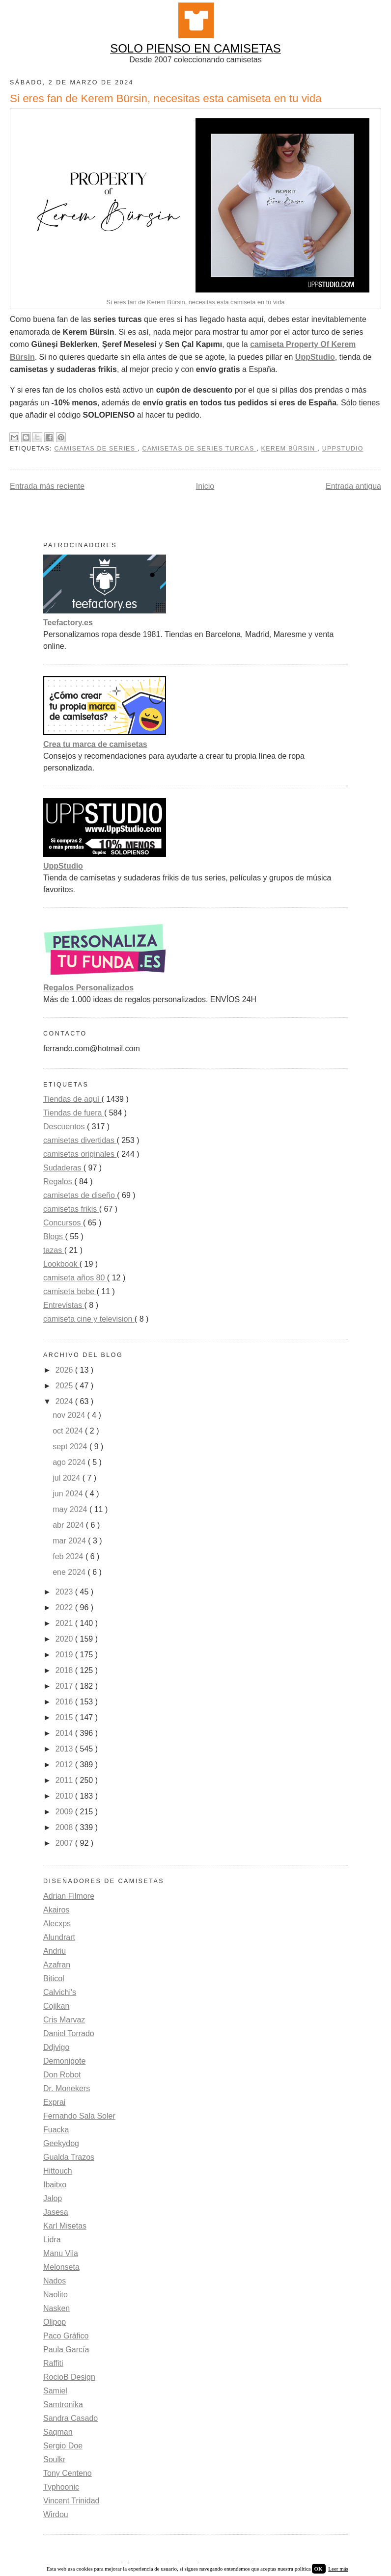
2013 (65, 1749)
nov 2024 (70, 1415)
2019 (65, 1654)
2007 (65, 1843)
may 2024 (71, 1509)
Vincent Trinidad (71, 2500)
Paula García (66, 2349)
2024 (65, 1401)
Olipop (54, 2322)
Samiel (55, 2391)
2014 (65, 1733)
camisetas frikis (71, 1209)
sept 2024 (71, 1446)
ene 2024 (70, 1572)
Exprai (54, 2102)
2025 (65, 1385)
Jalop (52, 2198)
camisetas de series (96, 448)
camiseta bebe (70, 1291)
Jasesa (55, 2212)
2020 (65, 1639)
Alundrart (59, 1937)
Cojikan (56, 2006)
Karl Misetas (64, 2226)
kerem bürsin (289, 448)
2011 (65, 1780)
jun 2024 (69, 1493)
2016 (65, 1702)
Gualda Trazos (68, 2157)
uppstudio (342, 448)
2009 (65, 1811)
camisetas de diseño (80, 1195)
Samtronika (63, 2404)
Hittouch (57, 2171)
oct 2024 (69, 1431)
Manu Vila (60, 2253)
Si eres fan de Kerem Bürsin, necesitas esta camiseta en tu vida (196, 302)
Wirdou (55, 2514)
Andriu (54, 1951)
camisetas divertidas (79, 1140)
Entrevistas (63, 1305)
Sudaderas (63, 1168)
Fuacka (56, 2129)
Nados (54, 2281)
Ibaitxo (54, 2184)
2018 (65, 1670)
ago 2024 (70, 1462)
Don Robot (62, 2075)
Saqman (58, 2432)
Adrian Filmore (68, 1896)
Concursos (63, 1223)
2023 (65, 1592)
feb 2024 (69, 1556)
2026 (65, 1370)
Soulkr (54, 2459)
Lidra (52, 2239)
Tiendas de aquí (72, 1099)
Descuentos (65, 1126)
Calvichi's (59, 1992)
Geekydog (61, 2143)
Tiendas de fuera (73, 1113)
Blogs (54, 1236)
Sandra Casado (70, 2418)
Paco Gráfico (65, 2336)
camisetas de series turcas (199, 448)
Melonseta (61, 2267)
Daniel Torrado (68, 2033)
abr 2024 (69, 1525)
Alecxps (57, 1923)
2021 (65, 1623)
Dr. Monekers (66, 2088)
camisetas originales (79, 1154)
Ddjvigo (56, 2047)
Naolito (55, 2294)
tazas (53, 1250)
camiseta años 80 (75, 1278)
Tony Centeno (67, 2473)
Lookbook (61, 1264)
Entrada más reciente (47, 486)
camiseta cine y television (89, 1319)
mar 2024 (70, 1541)
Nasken (56, 2308)
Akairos (56, 1910)
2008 (65, 1827)
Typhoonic (61, 2487)
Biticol (53, 1978)
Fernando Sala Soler (79, 2116)
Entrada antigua (353, 486)
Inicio (205, 486)
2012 (65, 1764)
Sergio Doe (63, 2446)
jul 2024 (68, 1478)
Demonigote (64, 2061)
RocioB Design (69, 2377)
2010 (65, 1796)
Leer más (338, 2569)
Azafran (56, 1965)
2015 (65, 1717)
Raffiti (53, 2363)
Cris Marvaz (64, 2020)
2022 (65, 1607)
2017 (65, 1686)
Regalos (58, 1181)
